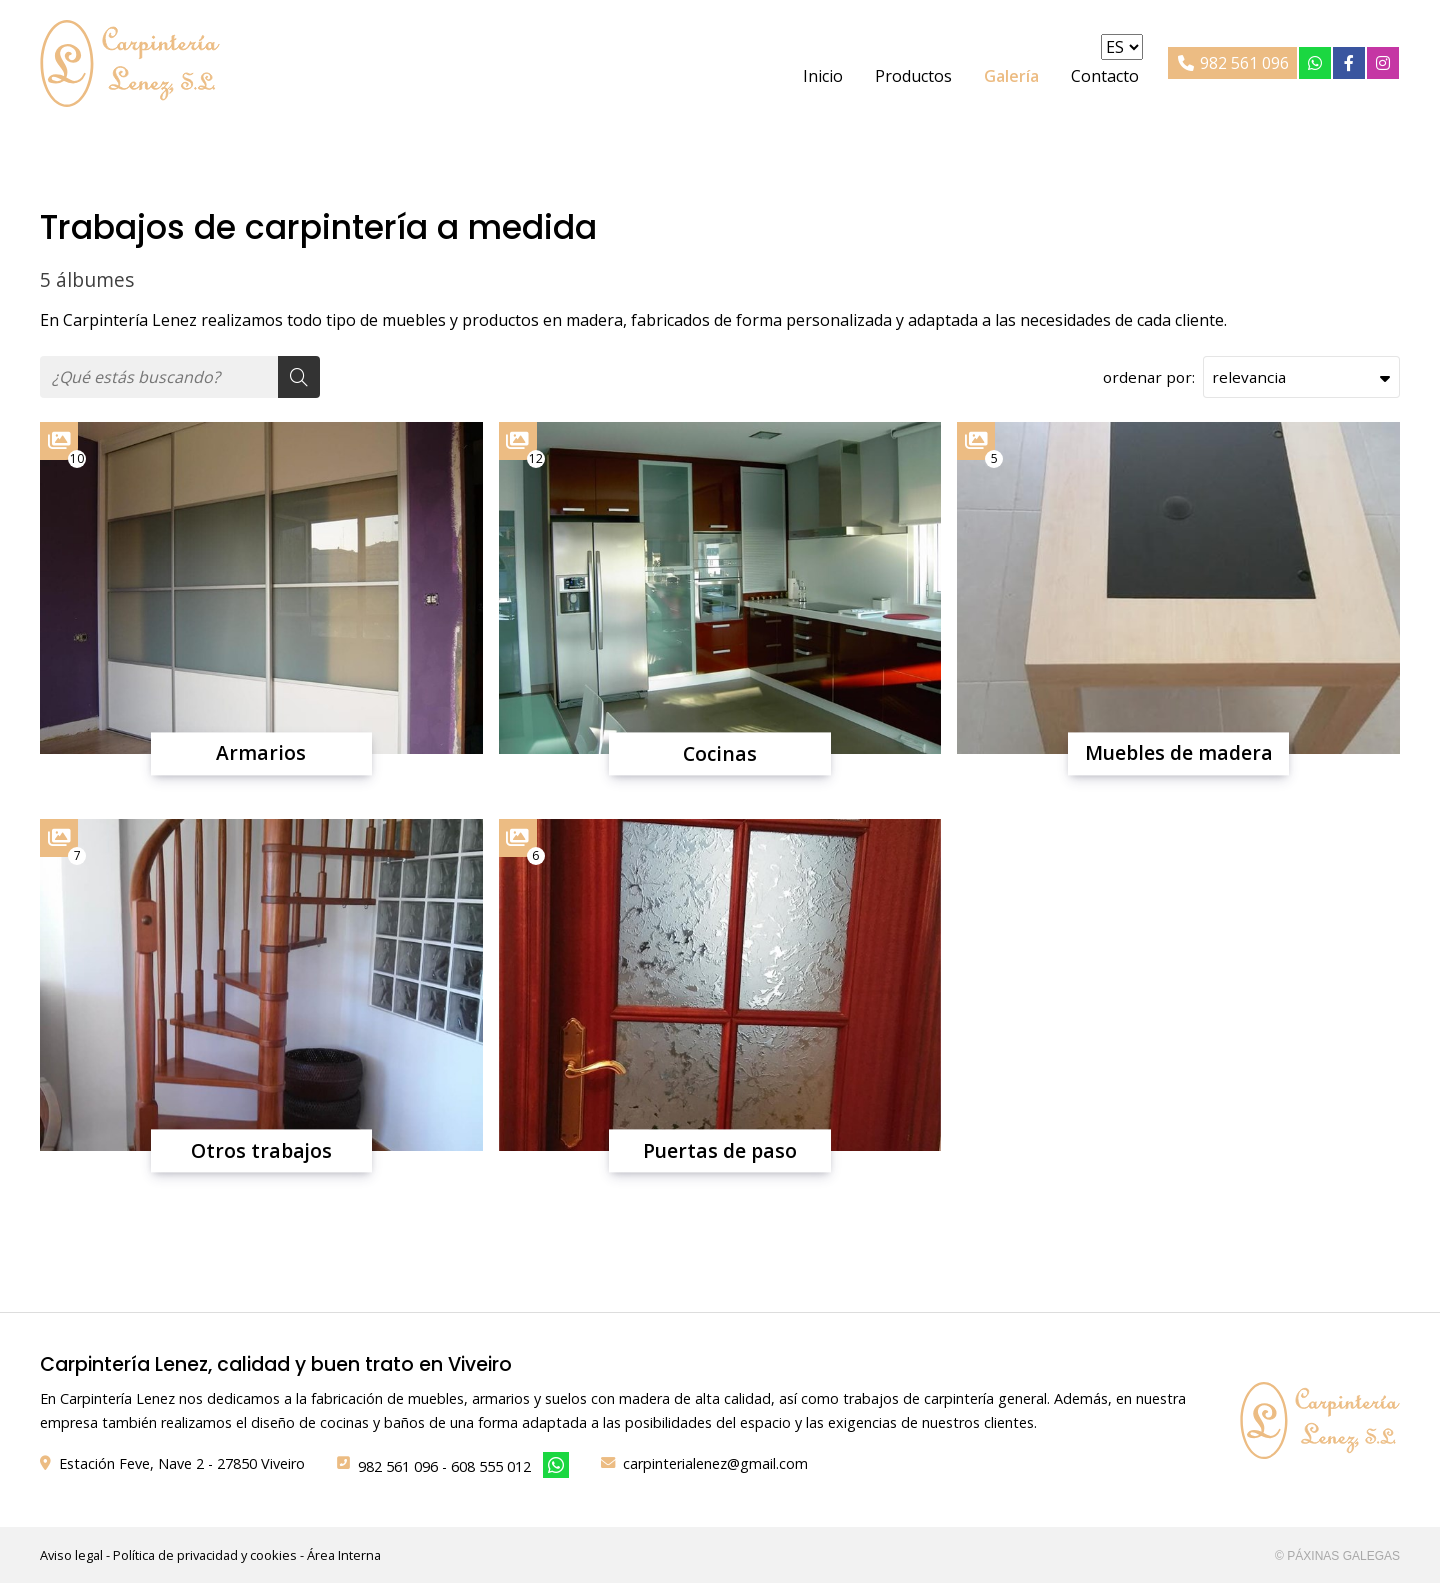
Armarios (261, 754)
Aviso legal (71, 1555)
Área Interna (344, 1555)
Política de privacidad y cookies (205, 1555)
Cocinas (720, 754)
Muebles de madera (1179, 754)
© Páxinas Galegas (1337, 1556)
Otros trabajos (261, 1151)
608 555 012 (491, 1466)
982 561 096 (398, 1466)
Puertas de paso (720, 1151)
